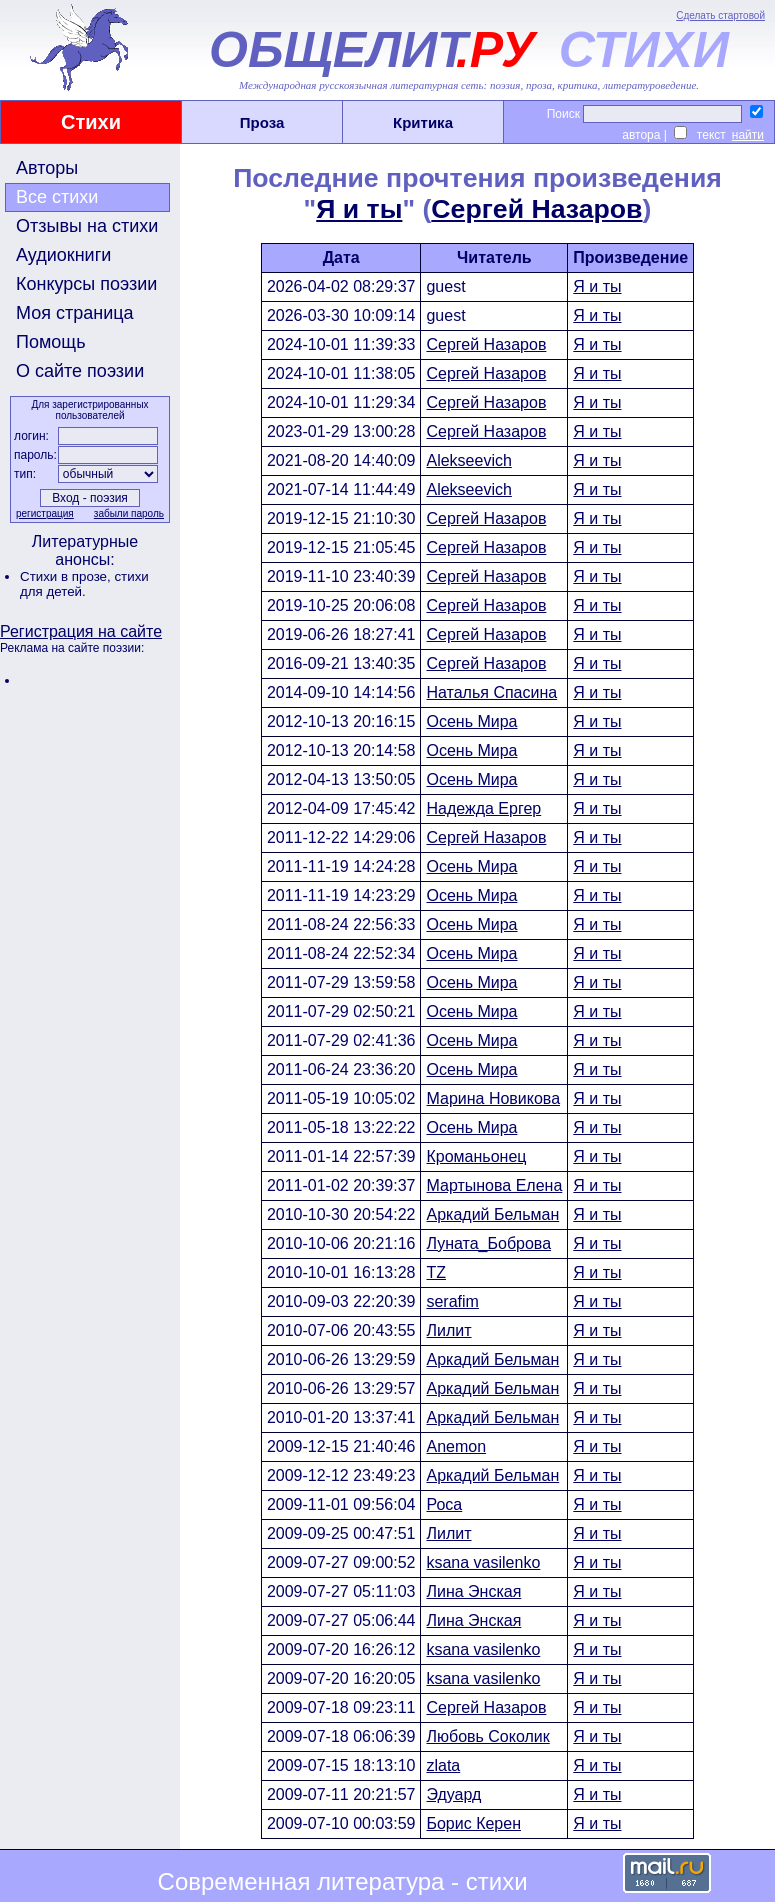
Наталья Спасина (491, 692)
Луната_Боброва (488, 1243)
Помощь (51, 342)
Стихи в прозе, (67, 576)
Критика (423, 122)
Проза (262, 122)
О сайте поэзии (80, 371)
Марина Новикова (493, 1098)
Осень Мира (471, 721)
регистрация (45, 513)
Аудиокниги (63, 255)
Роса (444, 1504)
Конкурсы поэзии (86, 284)
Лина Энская (473, 1591)
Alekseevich (468, 460)
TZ (436, 1272)
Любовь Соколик (487, 1736)
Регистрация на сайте (81, 631)
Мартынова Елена (494, 1185)
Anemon (456, 1446)
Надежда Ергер (483, 808)
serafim (452, 1301)
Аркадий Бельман (492, 1214)
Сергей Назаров (536, 209)
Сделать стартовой (720, 15)
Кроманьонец (476, 1156)
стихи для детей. (84, 584)
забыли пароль (129, 513)
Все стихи (57, 197)
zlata (443, 1765)
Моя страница (75, 313)
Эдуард (453, 1794)
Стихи (91, 122)
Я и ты (359, 209)
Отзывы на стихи (87, 226)
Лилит (448, 1330)
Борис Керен (473, 1823)
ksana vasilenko (483, 1562)
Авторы (47, 168)
